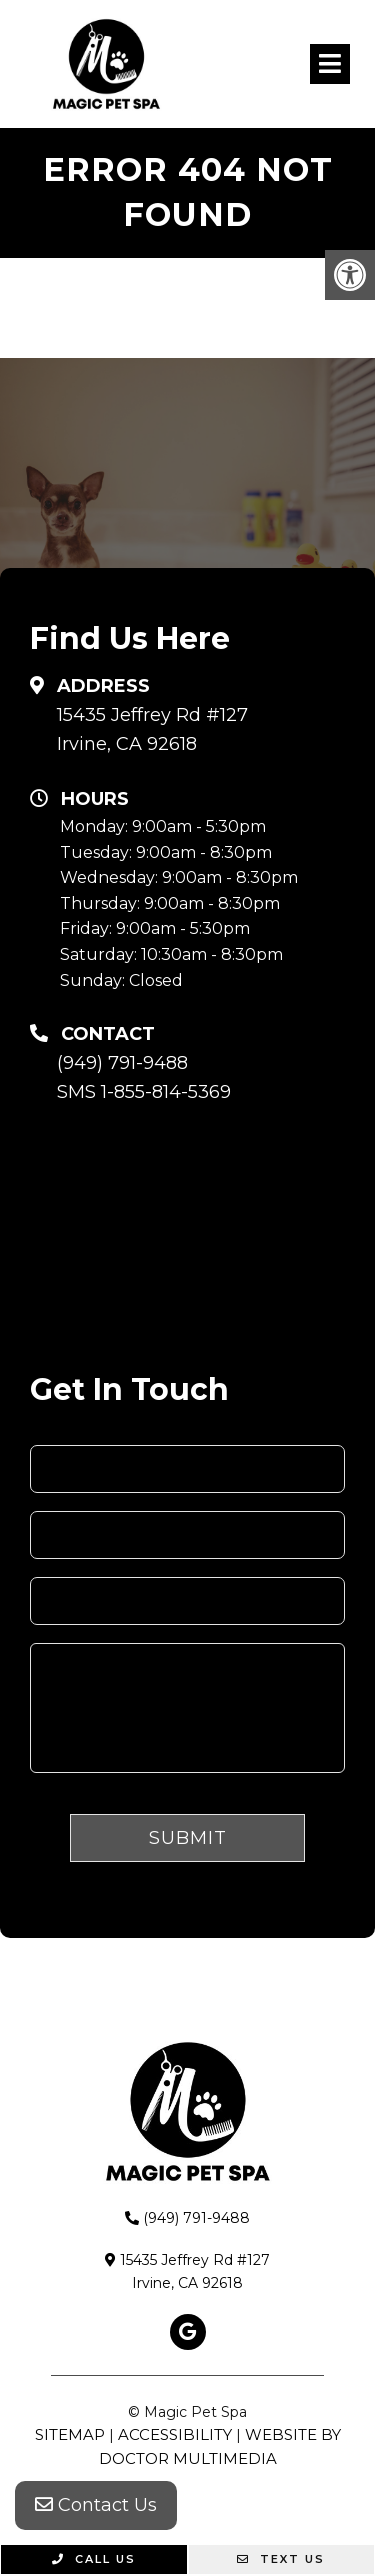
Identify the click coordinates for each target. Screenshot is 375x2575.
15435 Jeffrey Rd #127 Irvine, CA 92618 (152, 729)
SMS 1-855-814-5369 (144, 1092)
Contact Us (96, 2505)
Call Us (94, 2559)
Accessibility (175, 2434)
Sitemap (70, 2434)
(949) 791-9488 (122, 1063)
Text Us (281, 2559)
